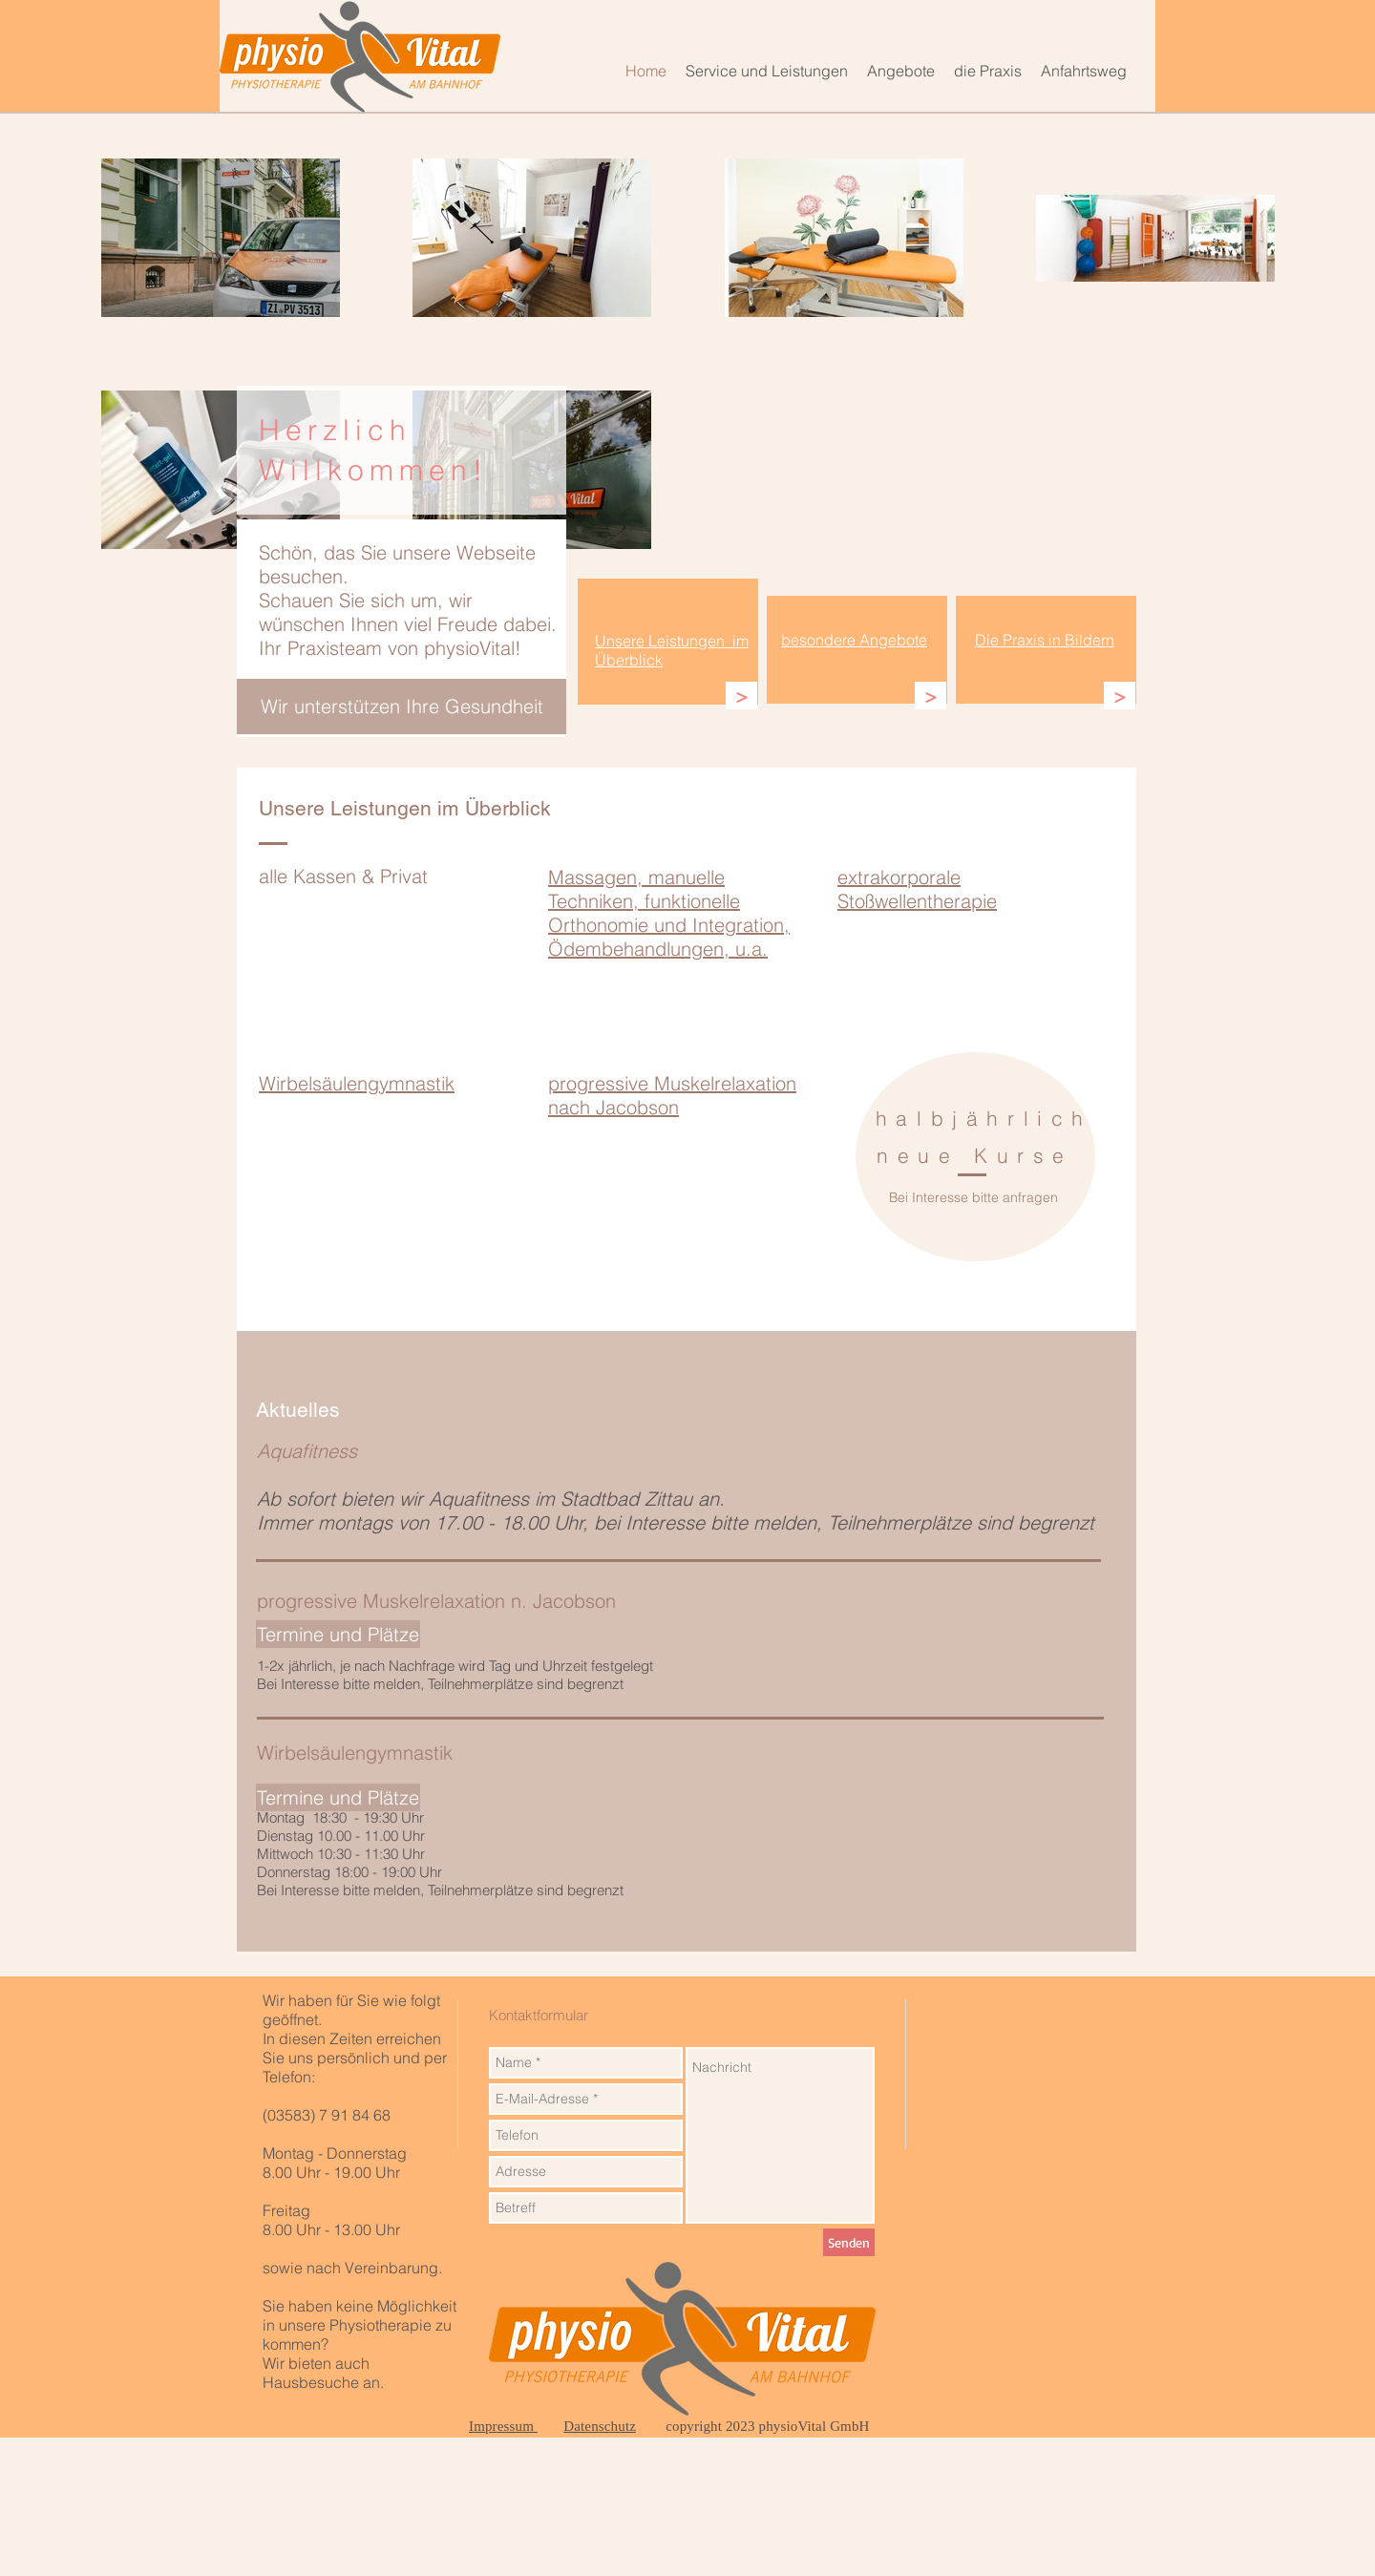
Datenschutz (599, 2426)
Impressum (503, 2426)
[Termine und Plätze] (338, 1797)
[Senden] (849, 2242)
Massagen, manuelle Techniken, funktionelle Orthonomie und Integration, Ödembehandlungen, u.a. (669, 913)
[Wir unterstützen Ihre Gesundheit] (401, 706)
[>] (741, 695)
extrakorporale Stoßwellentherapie (917, 889)
